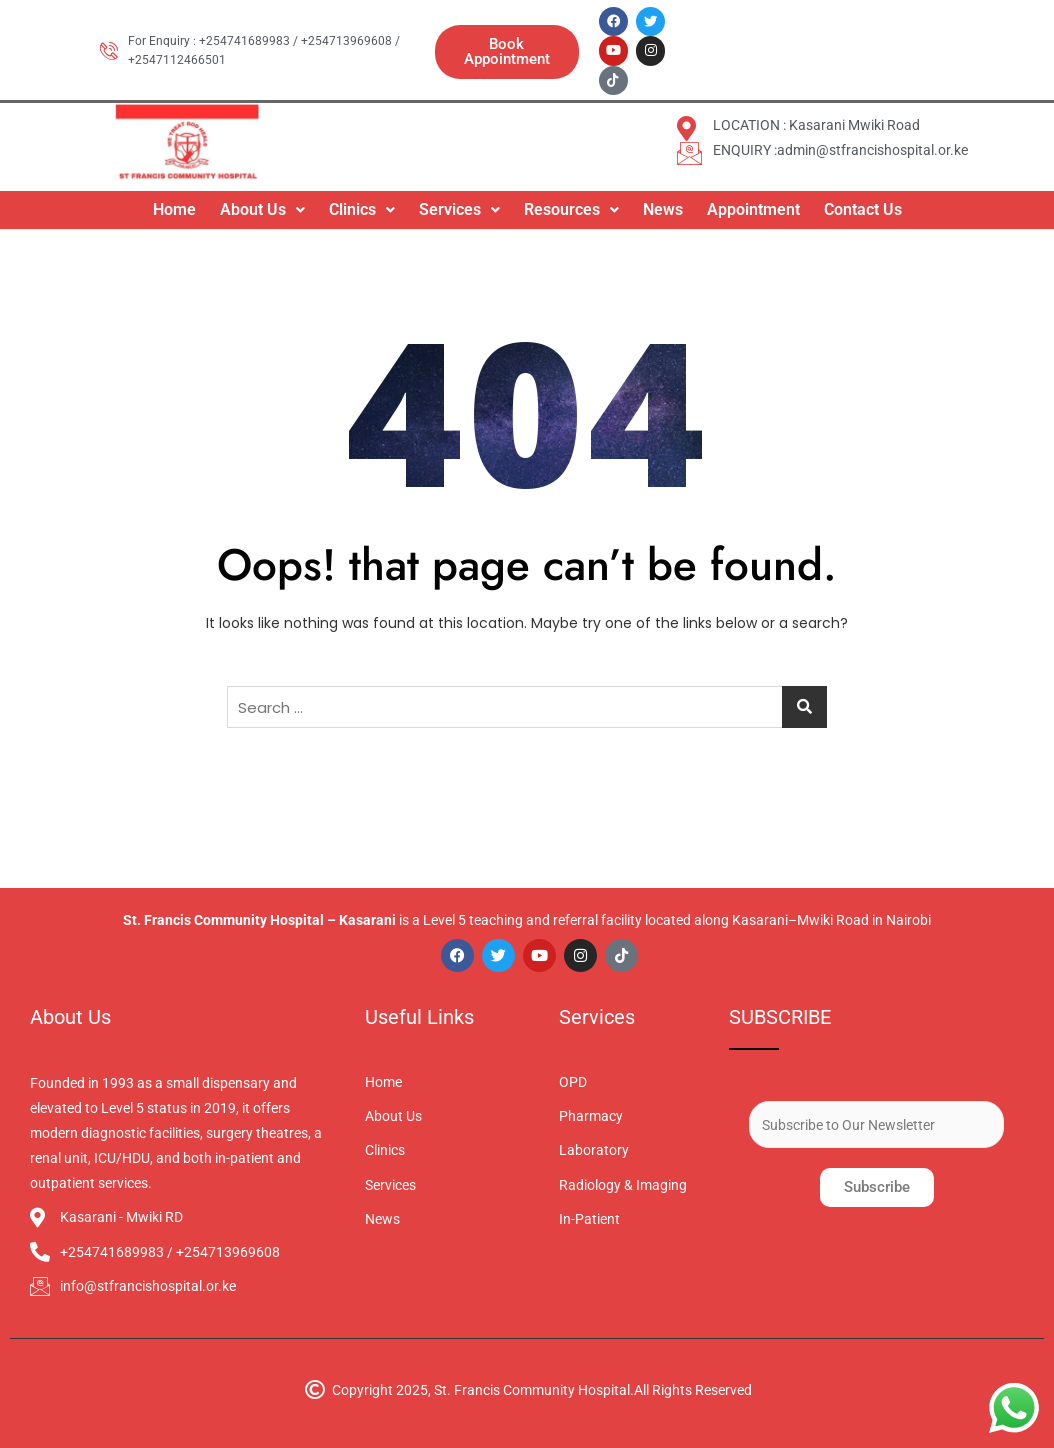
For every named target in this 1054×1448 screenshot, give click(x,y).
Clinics (362, 206)
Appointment (753, 206)
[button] (262, 207)
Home (174, 206)
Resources (571, 206)
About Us (262, 206)
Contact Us (863, 206)
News (663, 206)
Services (459, 206)
